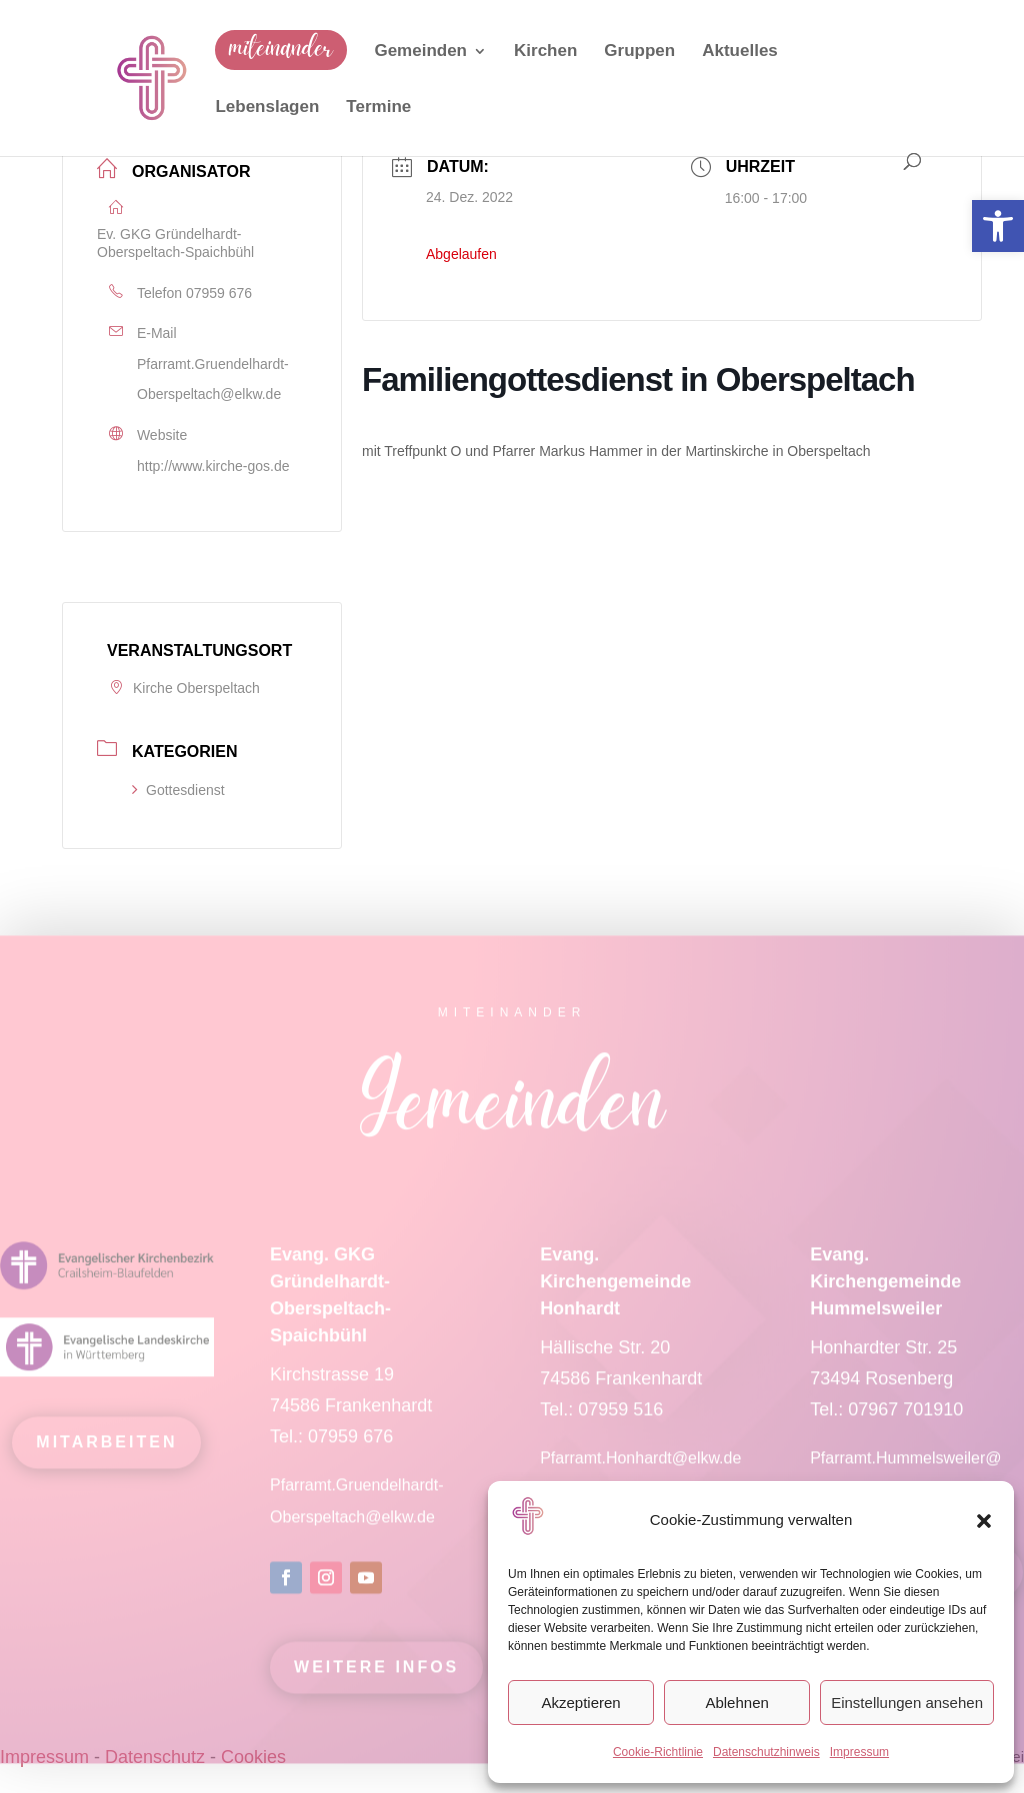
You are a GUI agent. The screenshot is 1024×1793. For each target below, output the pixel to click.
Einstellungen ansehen (907, 1702)
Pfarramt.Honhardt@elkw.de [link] (643, 1472)
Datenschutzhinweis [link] (766, 1752)
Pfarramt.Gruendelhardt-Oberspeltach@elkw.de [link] (213, 379)
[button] (984, 1521)
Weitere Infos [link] (376, 1681)
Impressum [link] (859, 1752)
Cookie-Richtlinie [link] (658, 1752)
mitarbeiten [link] (106, 1456)
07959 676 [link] (219, 293)
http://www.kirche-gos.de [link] (213, 466)
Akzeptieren (580, 1702)
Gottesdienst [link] (178, 790)
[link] (998, 226)
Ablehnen (736, 1702)
